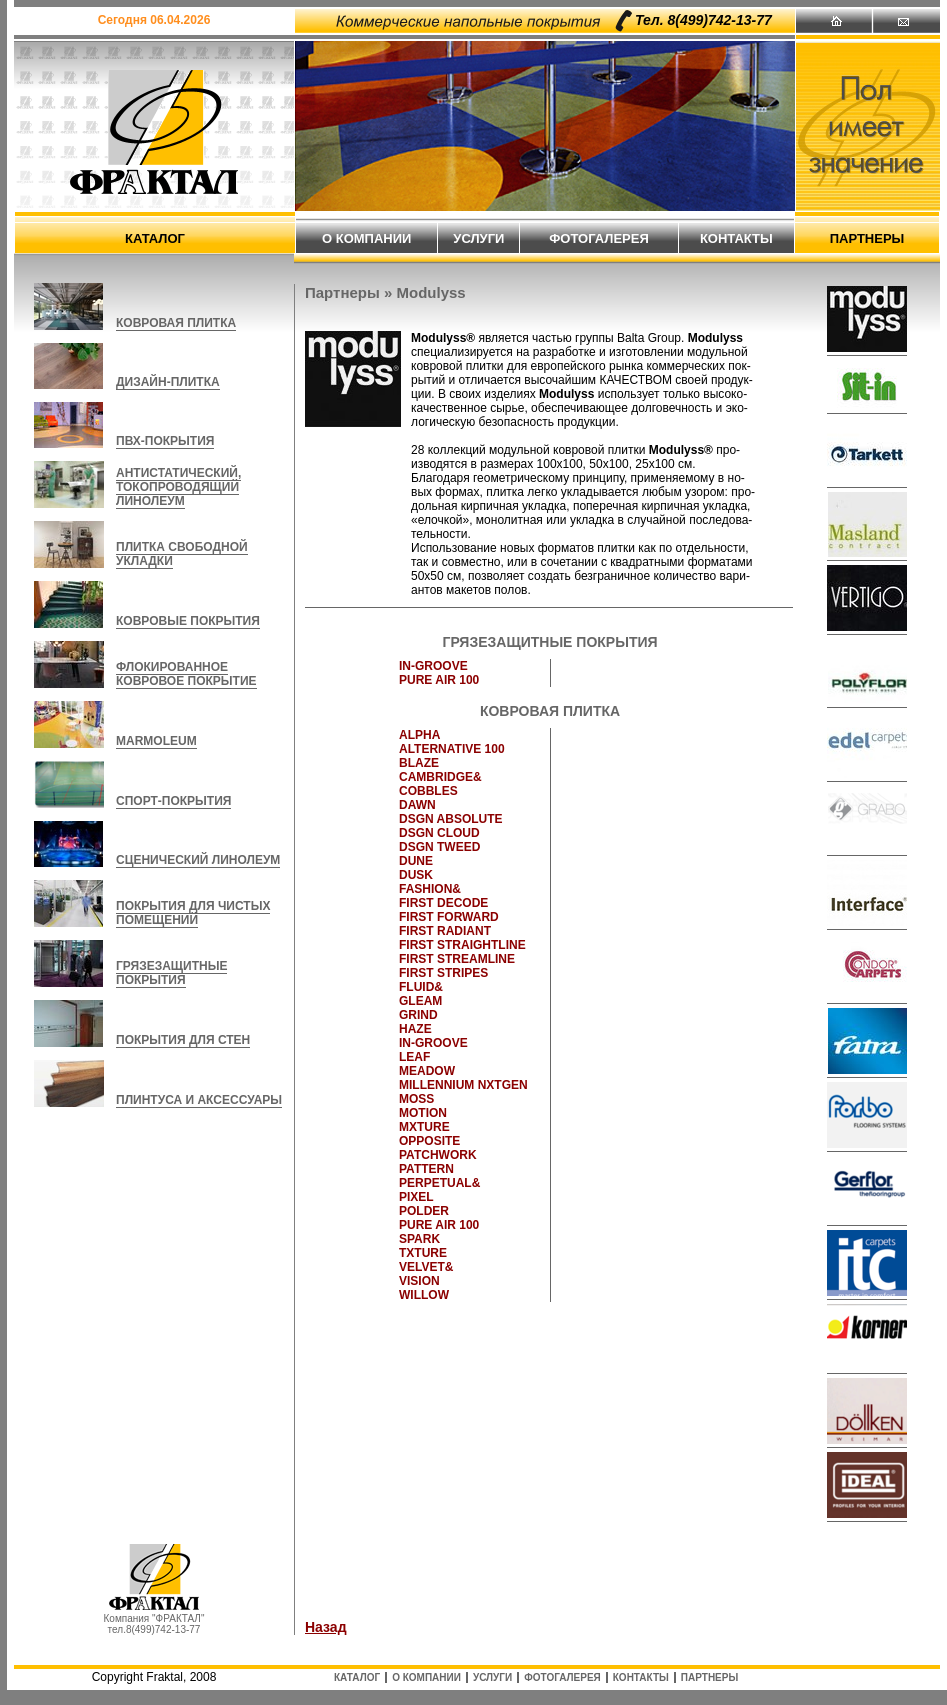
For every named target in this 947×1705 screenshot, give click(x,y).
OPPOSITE (429, 1141)
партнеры (867, 238)
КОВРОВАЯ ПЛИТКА (176, 323)
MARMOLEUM (156, 741)
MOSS (416, 1099)
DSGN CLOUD (439, 833)
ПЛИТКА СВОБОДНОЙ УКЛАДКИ (182, 554)
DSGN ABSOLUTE (451, 819)
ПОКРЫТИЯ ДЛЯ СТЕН (183, 1040)
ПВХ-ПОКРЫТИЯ (165, 441)
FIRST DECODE (443, 903)
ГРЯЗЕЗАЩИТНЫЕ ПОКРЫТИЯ (171, 973)
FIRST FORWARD (449, 917)
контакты (736, 238)
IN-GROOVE (433, 666)
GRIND (418, 1015)
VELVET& (426, 1267)
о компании (366, 238)
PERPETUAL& (439, 1183)
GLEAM (420, 1001)
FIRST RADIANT (445, 931)
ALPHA (419, 735)
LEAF (414, 1057)
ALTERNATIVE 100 (452, 749)
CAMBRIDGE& (440, 777)
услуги (478, 238)
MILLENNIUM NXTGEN (463, 1085)
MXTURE (424, 1127)
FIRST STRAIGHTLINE (462, 945)
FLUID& (421, 987)
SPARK (419, 1239)
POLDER (424, 1211)
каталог (155, 238)
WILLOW (424, 1295)
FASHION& (430, 889)
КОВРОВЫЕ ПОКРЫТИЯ (188, 621)
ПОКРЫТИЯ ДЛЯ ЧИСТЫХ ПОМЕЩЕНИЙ (193, 913)
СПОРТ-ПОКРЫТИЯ (173, 801)
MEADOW (427, 1071)
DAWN (417, 805)
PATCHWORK (438, 1155)
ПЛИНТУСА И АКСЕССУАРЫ (199, 1100)
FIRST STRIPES (443, 973)
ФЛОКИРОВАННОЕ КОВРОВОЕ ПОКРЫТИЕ (186, 674)
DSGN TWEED (439, 847)
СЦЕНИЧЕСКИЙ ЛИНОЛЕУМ (198, 860)
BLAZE (419, 763)
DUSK (416, 875)
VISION (419, 1281)
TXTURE (423, 1253)
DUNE (416, 861)
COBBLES (428, 791)
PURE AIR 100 (439, 680)
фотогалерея (599, 238)
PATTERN (426, 1169)
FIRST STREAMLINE (457, 959)
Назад (326, 1627)
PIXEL (416, 1197)
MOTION (423, 1113)
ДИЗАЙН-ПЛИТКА (168, 382)
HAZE (415, 1029)
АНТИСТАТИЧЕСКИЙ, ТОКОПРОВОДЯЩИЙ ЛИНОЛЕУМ (178, 487)
